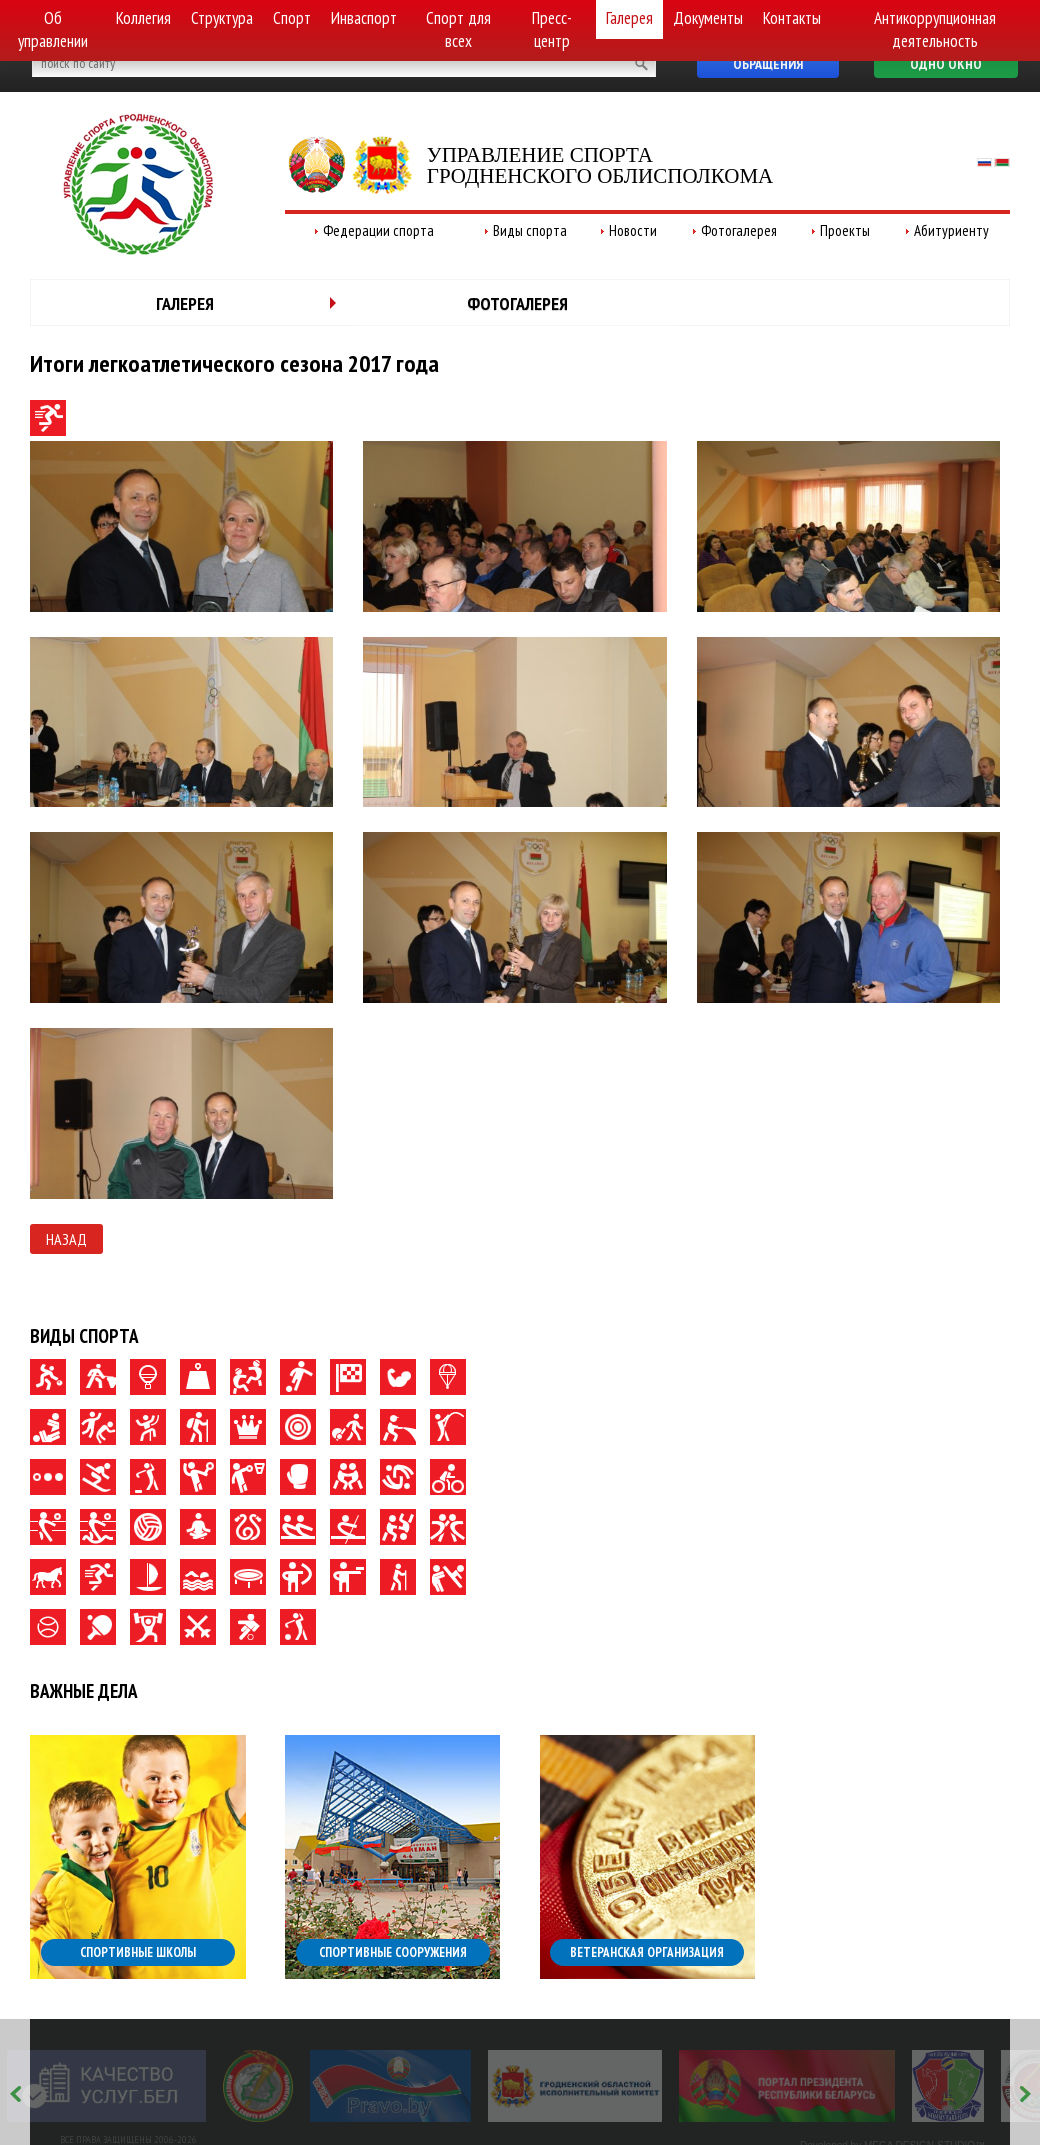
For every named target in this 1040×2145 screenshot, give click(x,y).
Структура (222, 18)
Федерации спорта (378, 230)
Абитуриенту (951, 230)
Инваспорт (364, 18)
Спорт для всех (458, 29)
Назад (66, 1239)
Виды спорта (530, 230)
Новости (633, 230)
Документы (708, 18)
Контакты (792, 18)
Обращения (768, 64)
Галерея (629, 18)
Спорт (292, 18)
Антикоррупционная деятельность (935, 29)
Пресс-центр (552, 29)
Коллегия (143, 18)
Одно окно (946, 64)
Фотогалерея (739, 230)
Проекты (845, 230)
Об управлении (53, 29)
